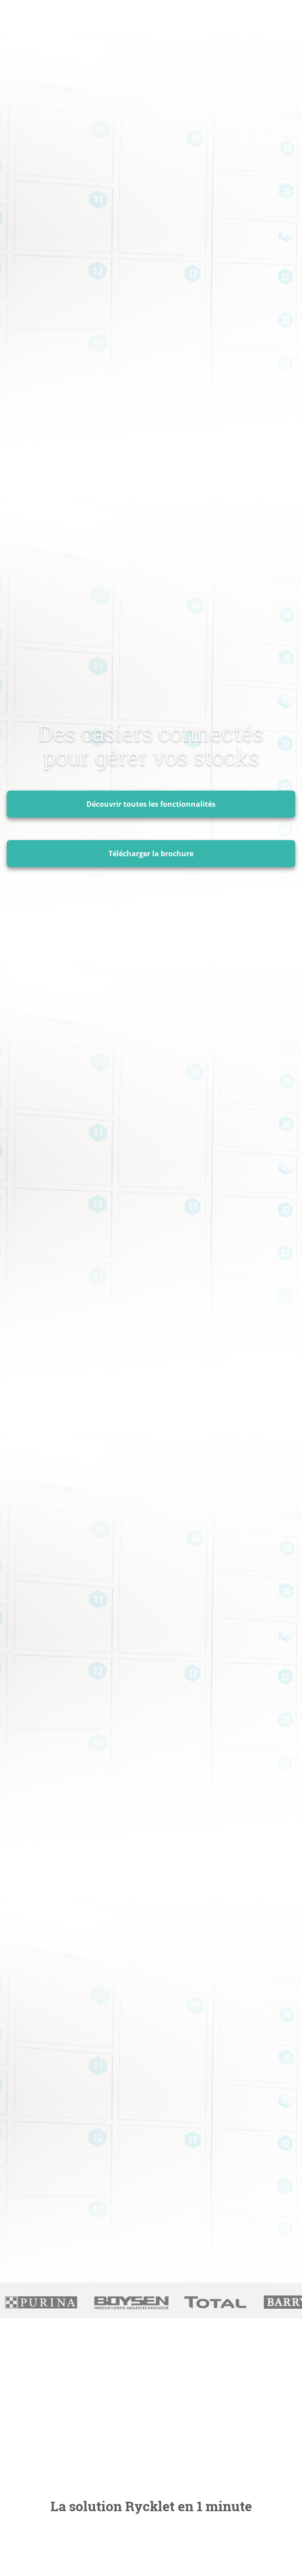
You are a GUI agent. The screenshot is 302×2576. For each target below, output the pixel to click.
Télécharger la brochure (151, 854)
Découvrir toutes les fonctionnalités (151, 804)
